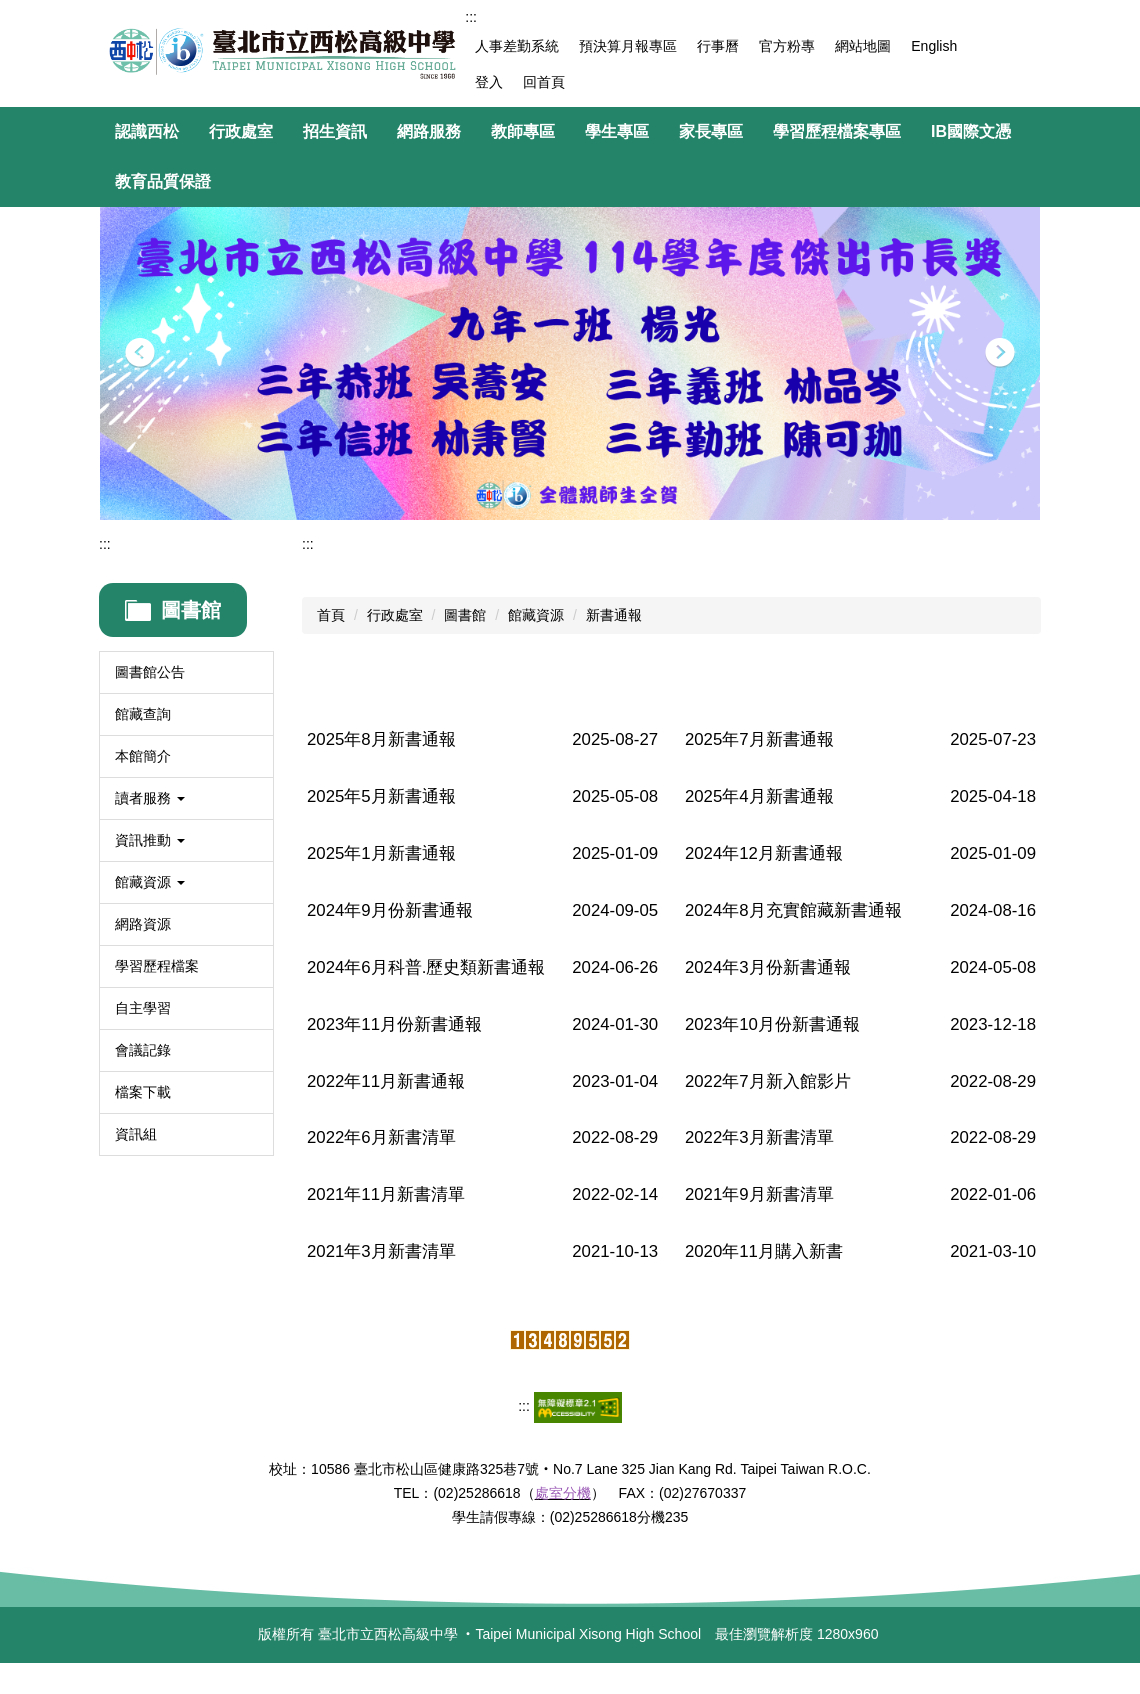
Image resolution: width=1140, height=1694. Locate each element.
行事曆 (718, 46)
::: (471, 17)
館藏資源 (536, 615)
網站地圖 (863, 46)
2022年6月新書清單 (381, 1137)
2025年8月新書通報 (381, 739)
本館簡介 (143, 756)
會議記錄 (143, 1050)
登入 (489, 82)
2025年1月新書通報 (381, 853)
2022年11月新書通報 (386, 1081)
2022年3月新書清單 (759, 1137)
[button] (140, 353)
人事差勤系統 (517, 46)
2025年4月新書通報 (759, 796)
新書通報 (614, 615)
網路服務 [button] (429, 131)
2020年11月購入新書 (764, 1251)
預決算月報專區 (628, 46)
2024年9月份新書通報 (390, 910)
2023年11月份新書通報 (394, 1024)
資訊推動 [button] (150, 840)
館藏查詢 (143, 714)
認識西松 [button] (147, 131)
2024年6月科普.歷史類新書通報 (426, 967)
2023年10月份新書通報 (772, 1024)
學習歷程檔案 (157, 966)
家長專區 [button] (711, 131)
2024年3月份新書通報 (768, 967)
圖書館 (465, 615)
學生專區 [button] (617, 131)
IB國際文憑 (971, 131)
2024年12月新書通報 (764, 853)
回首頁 (544, 82)
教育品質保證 (163, 181)
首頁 (331, 615)
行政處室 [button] (241, 131)
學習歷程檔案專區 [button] (837, 131)
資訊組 (136, 1134)
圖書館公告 (150, 672)
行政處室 (395, 615)
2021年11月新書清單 (386, 1194)
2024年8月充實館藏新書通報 (793, 910)
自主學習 (143, 1008)
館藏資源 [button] (150, 882)
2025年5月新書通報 (381, 796)
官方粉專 (787, 46)
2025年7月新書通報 (759, 739)
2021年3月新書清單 (381, 1251)
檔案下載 (143, 1092)
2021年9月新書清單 (759, 1194)
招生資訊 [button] (335, 131)
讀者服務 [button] (150, 798)
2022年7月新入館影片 (768, 1081)
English (934, 46)
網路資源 (143, 924)
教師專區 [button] (523, 131)
